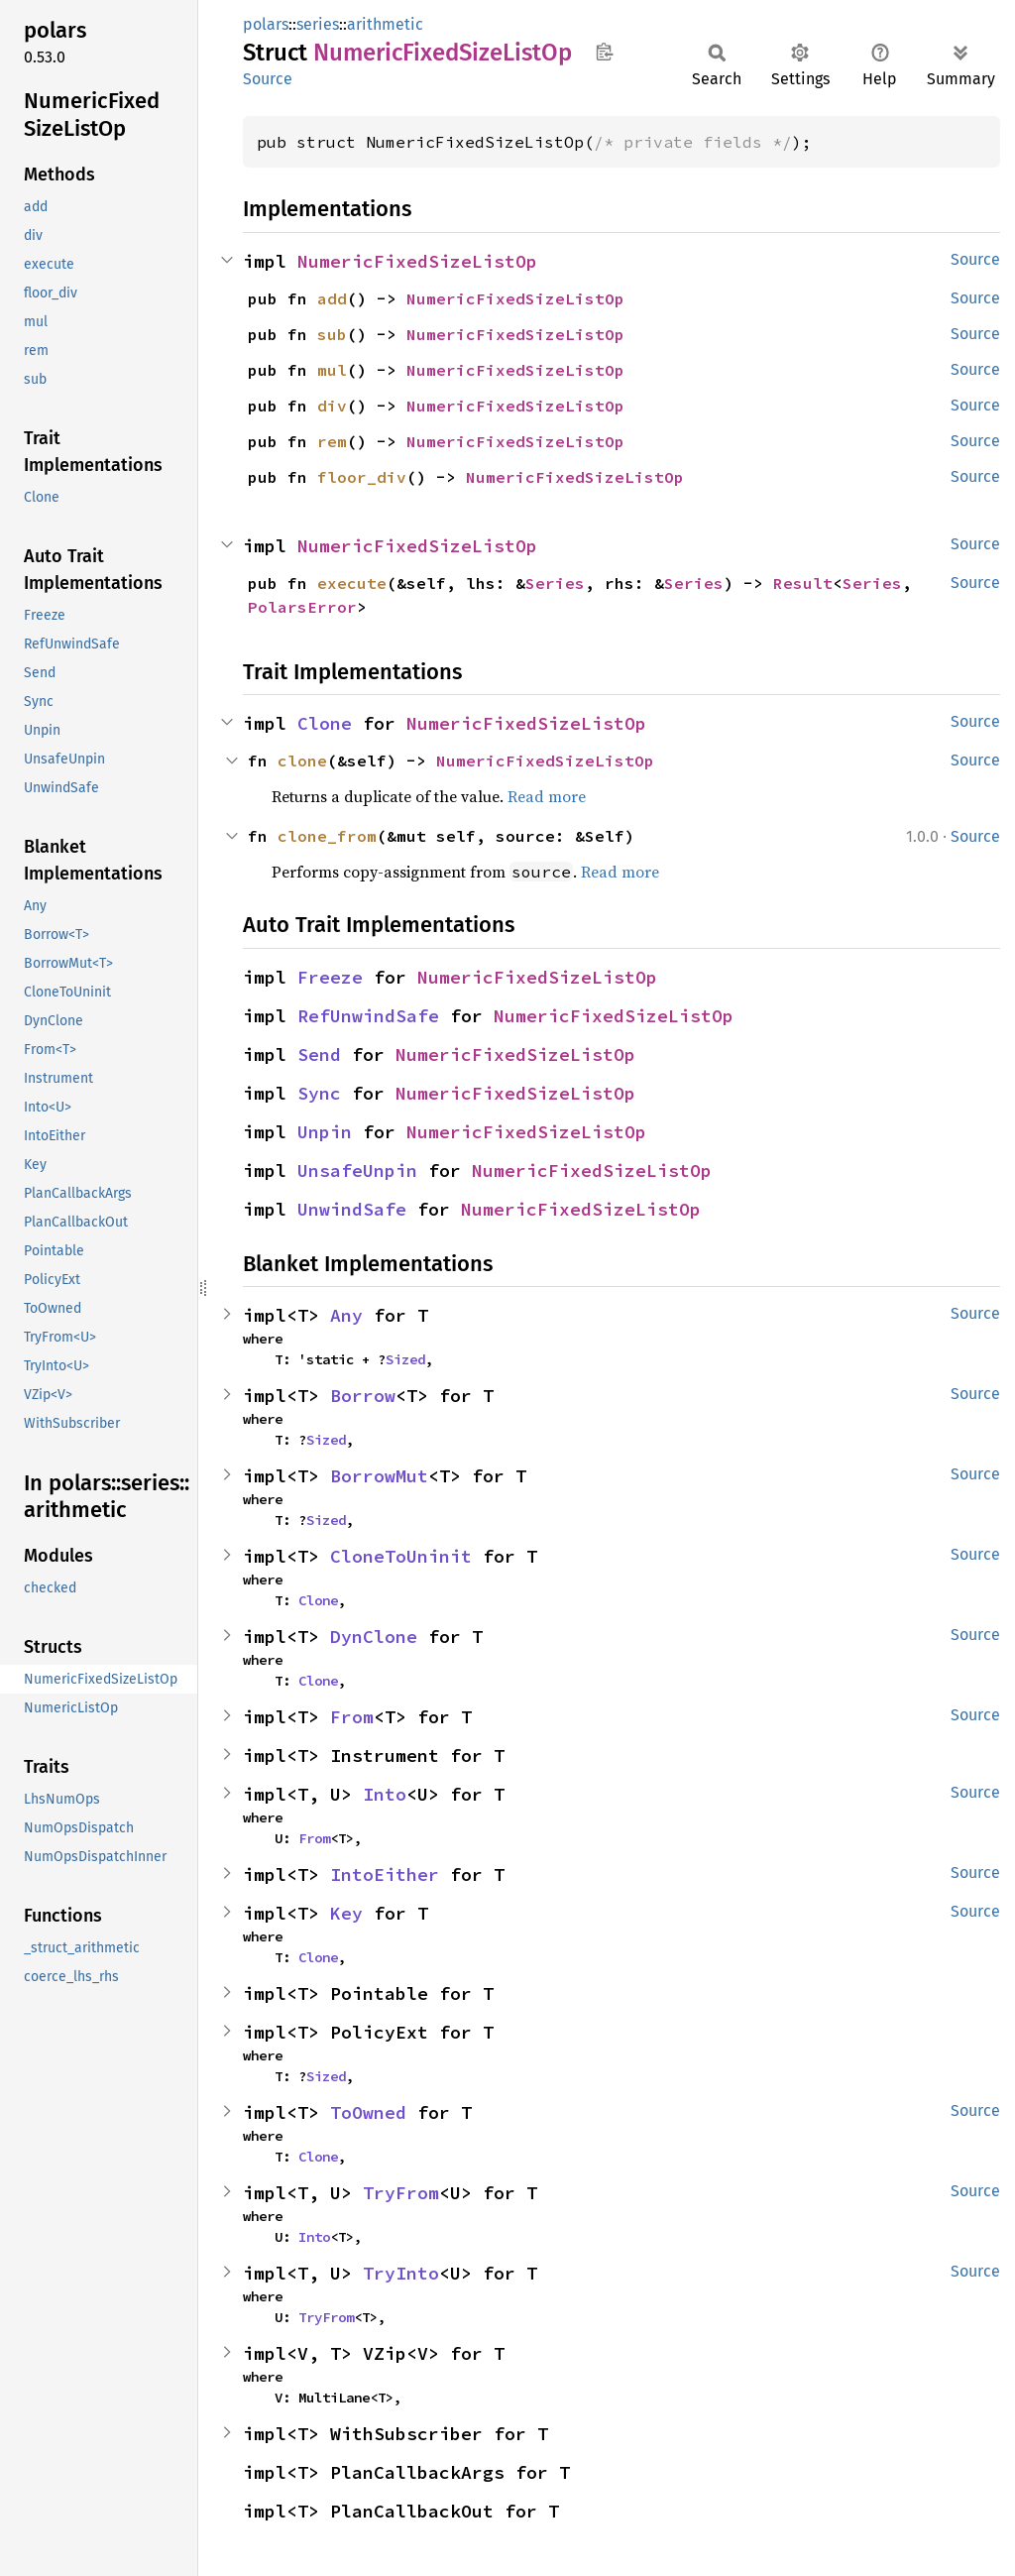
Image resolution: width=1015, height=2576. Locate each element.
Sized (405, 1359)
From (352, 1716)
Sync (319, 1093)
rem (332, 441)
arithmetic (385, 24)
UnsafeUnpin (357, 1170)
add (332, 298)
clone (302, 760)
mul (332, 370)
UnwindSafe (351, 1209)
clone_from (327, 836)
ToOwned (368, 2112)
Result (803, 583)
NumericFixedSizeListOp (417, 261)
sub (332, 334)
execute (352, 583)
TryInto (401, 2273)
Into (384, 1794)
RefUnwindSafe (368, 1015)
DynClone (373, 1636)
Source (267, 78)
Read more (547, 796)
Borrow (362, 1395)
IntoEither (384, 1874)
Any (346, 1315)
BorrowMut (379, 1475)
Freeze (330, 977)
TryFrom (401, 2192)
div (332, 405)
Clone (324, 723)
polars (265, 24)
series (317, 24)
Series (555, 583)
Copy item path (604, 51)
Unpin (324, 1131)
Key (346, 1913)
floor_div (361, 477)
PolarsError (302, 607)
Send (319, 1054)
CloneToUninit (401, 1556)
